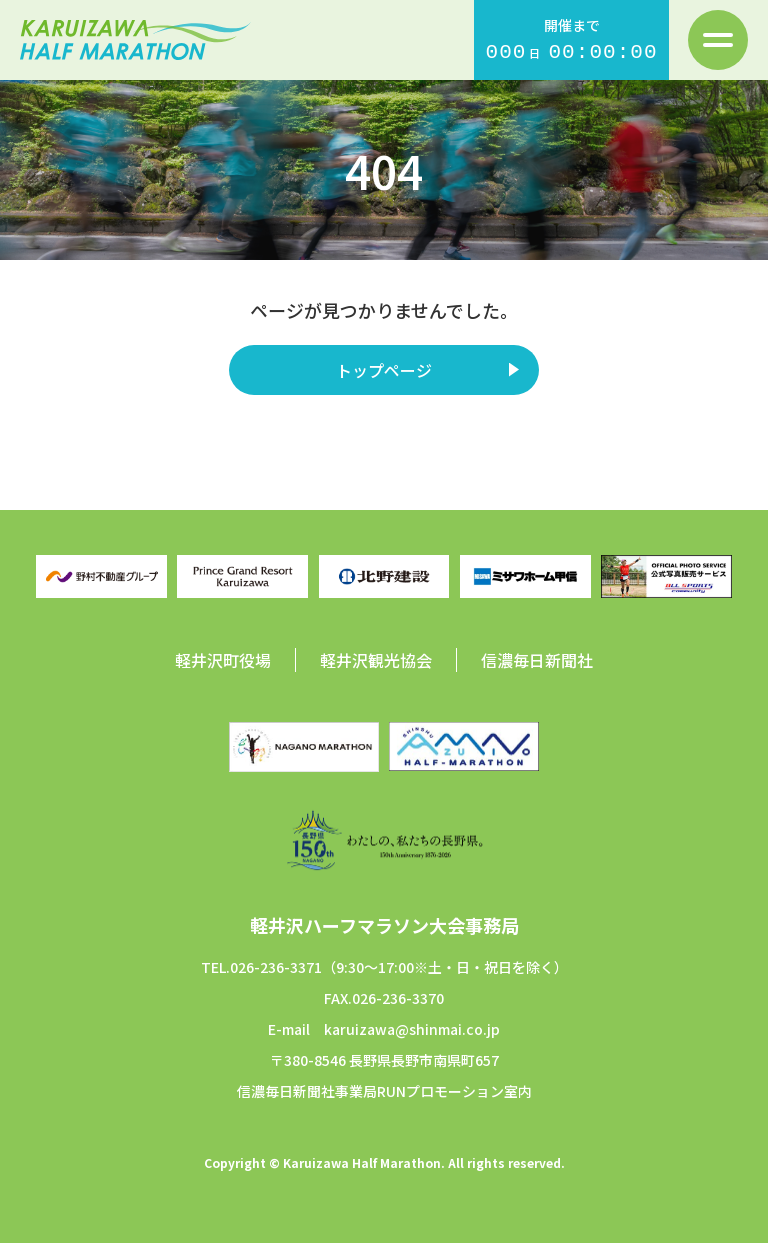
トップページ (384, 370)
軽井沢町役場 (223, 660)
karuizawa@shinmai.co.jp (412, 1029)
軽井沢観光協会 (376, 660)
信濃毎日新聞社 (537, 660)
